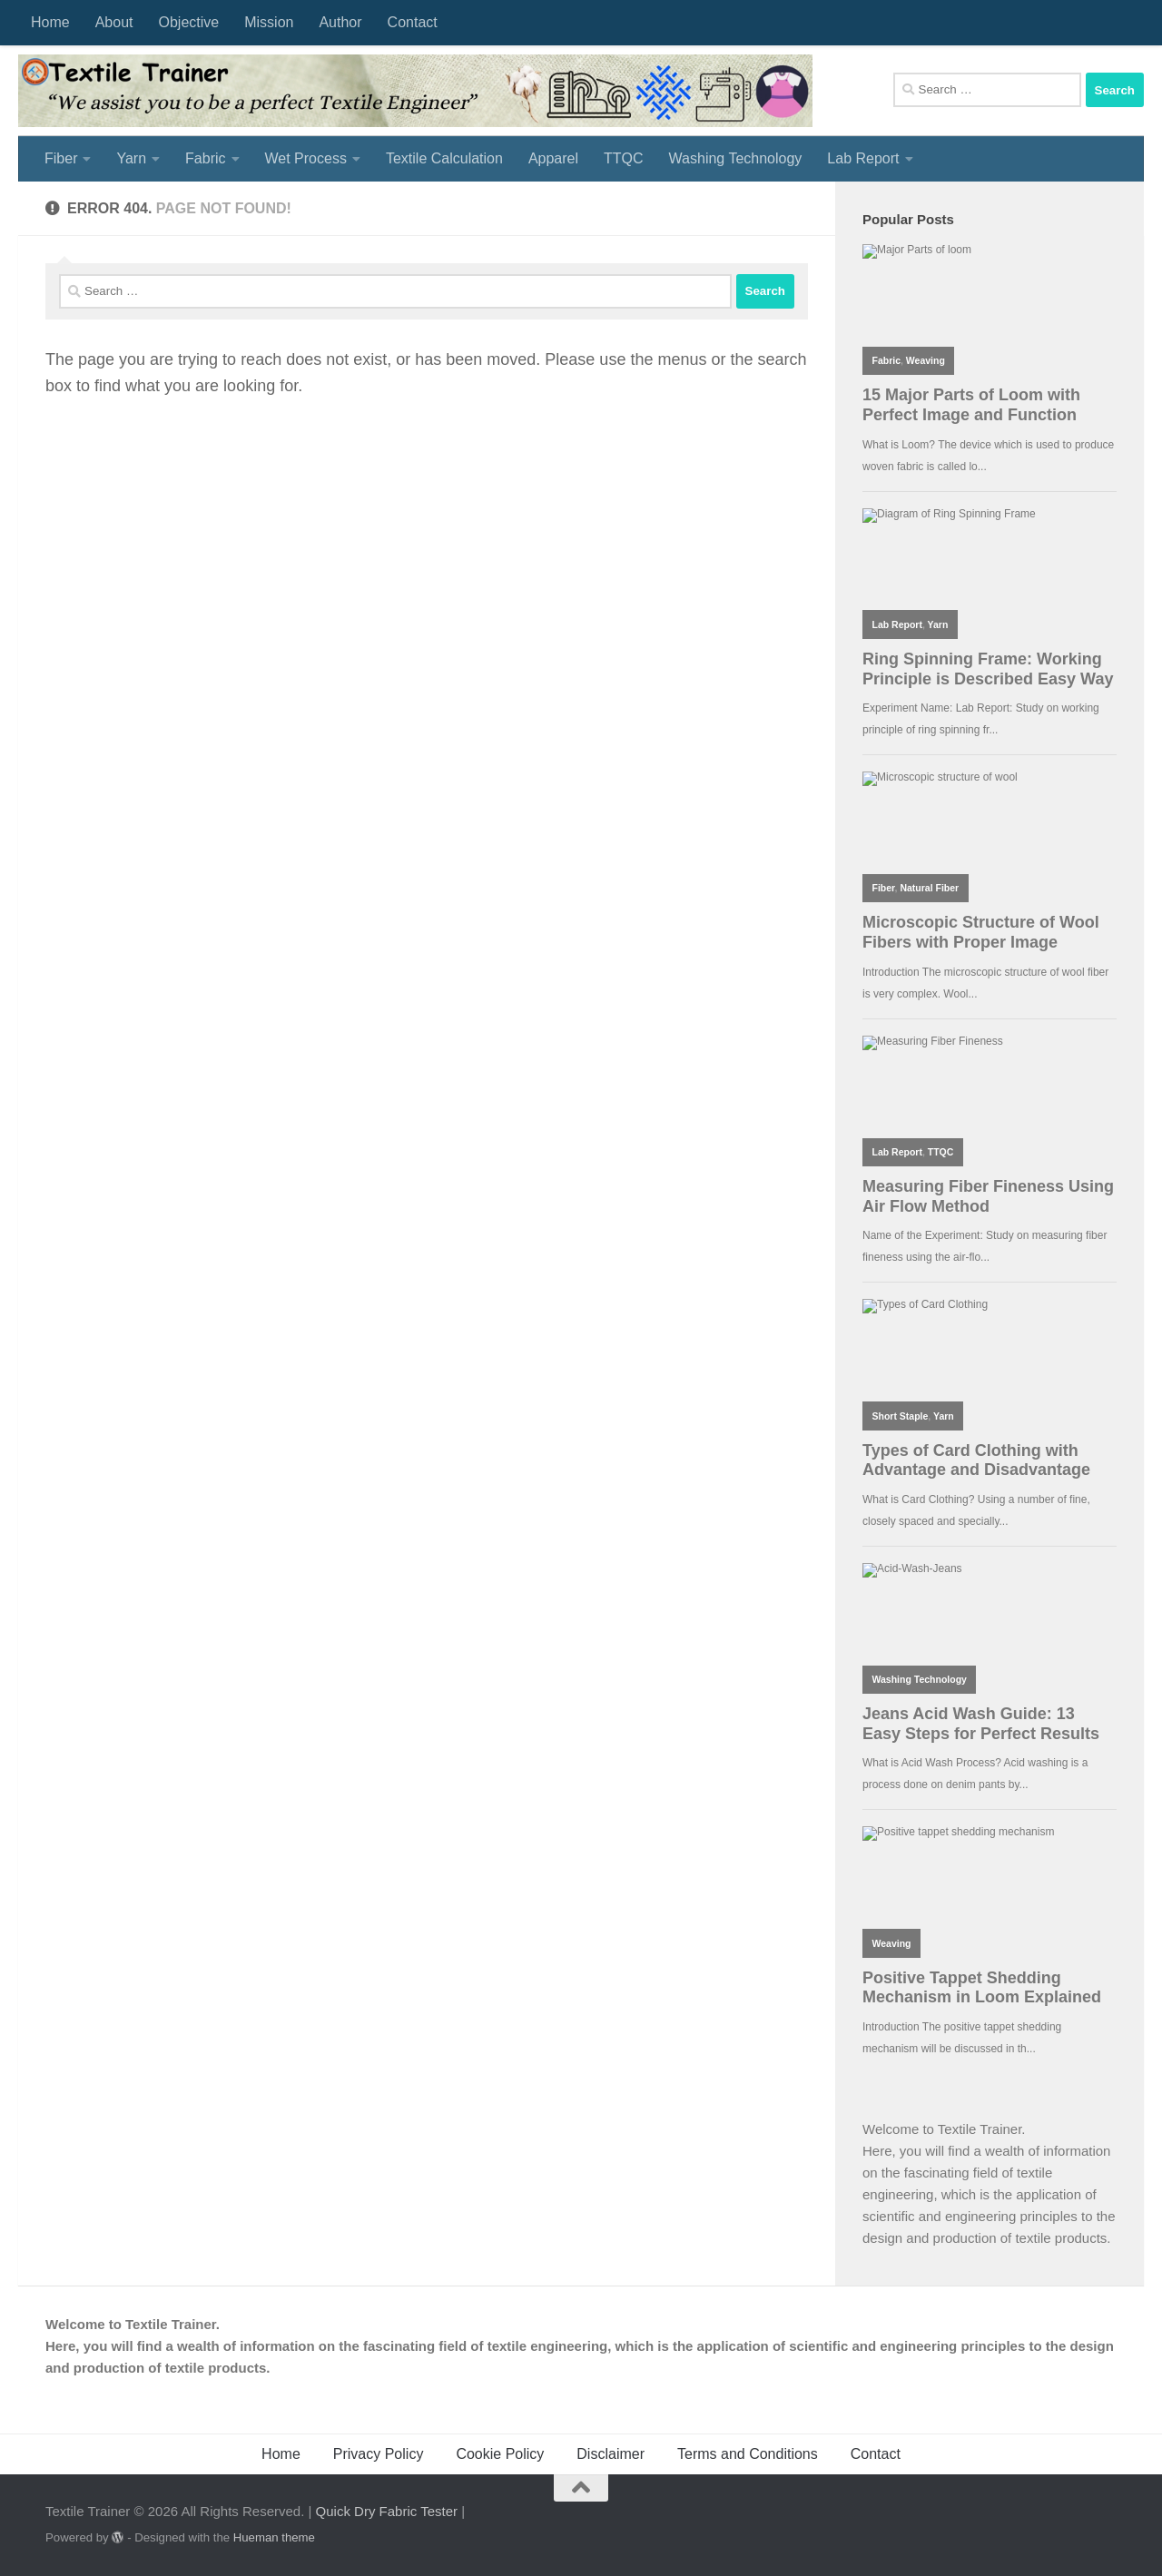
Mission (268, 22)
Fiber (60, 158)
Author (340, 22)
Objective (189, 22)
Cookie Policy (500, 2454)
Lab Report (863, 158)
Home (50, 22)
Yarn (131, 158)
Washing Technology (736, 158)
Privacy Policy (378, 2454)
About (114, 22)
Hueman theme (274, 2537)
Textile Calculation (444, 158)
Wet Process (306, 158)
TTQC (624, 158)
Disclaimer (610, 2454)
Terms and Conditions (747, 2454)
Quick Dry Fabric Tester (387, 2511)
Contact (413, 22)
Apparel (553, 158)
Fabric (205, 158)
